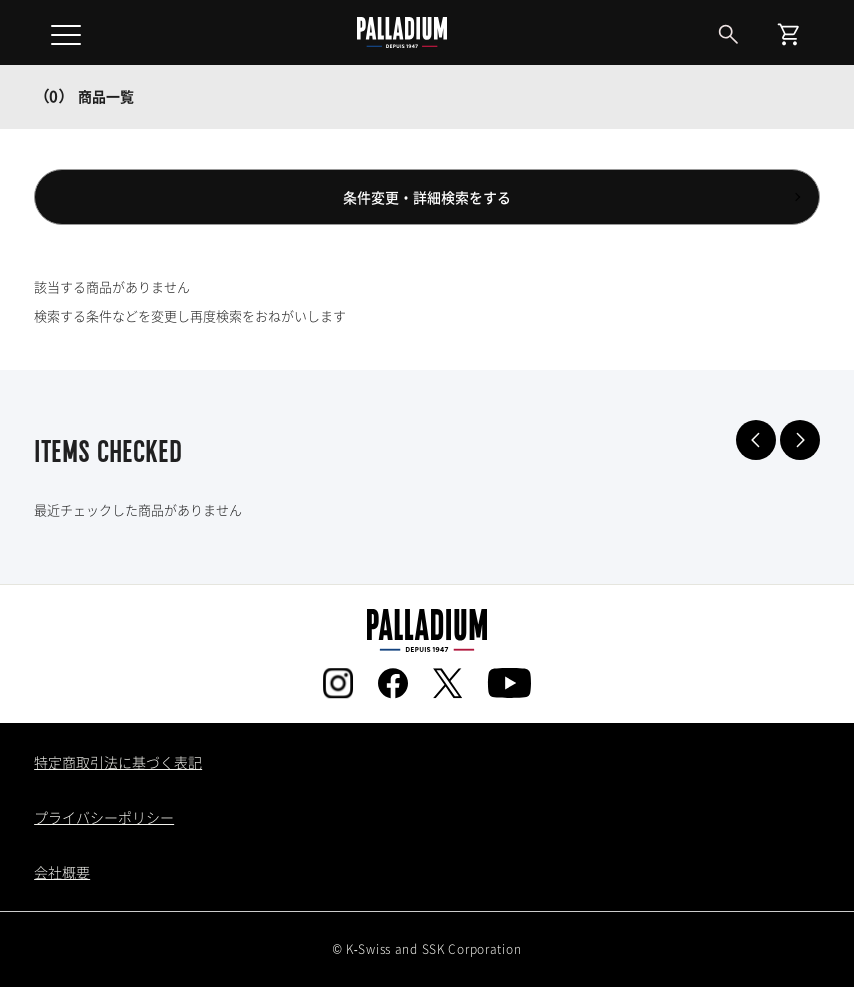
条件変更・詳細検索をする (427, 197)
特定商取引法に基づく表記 (118, 762)
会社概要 (62, 872)
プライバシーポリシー (104, 817)
